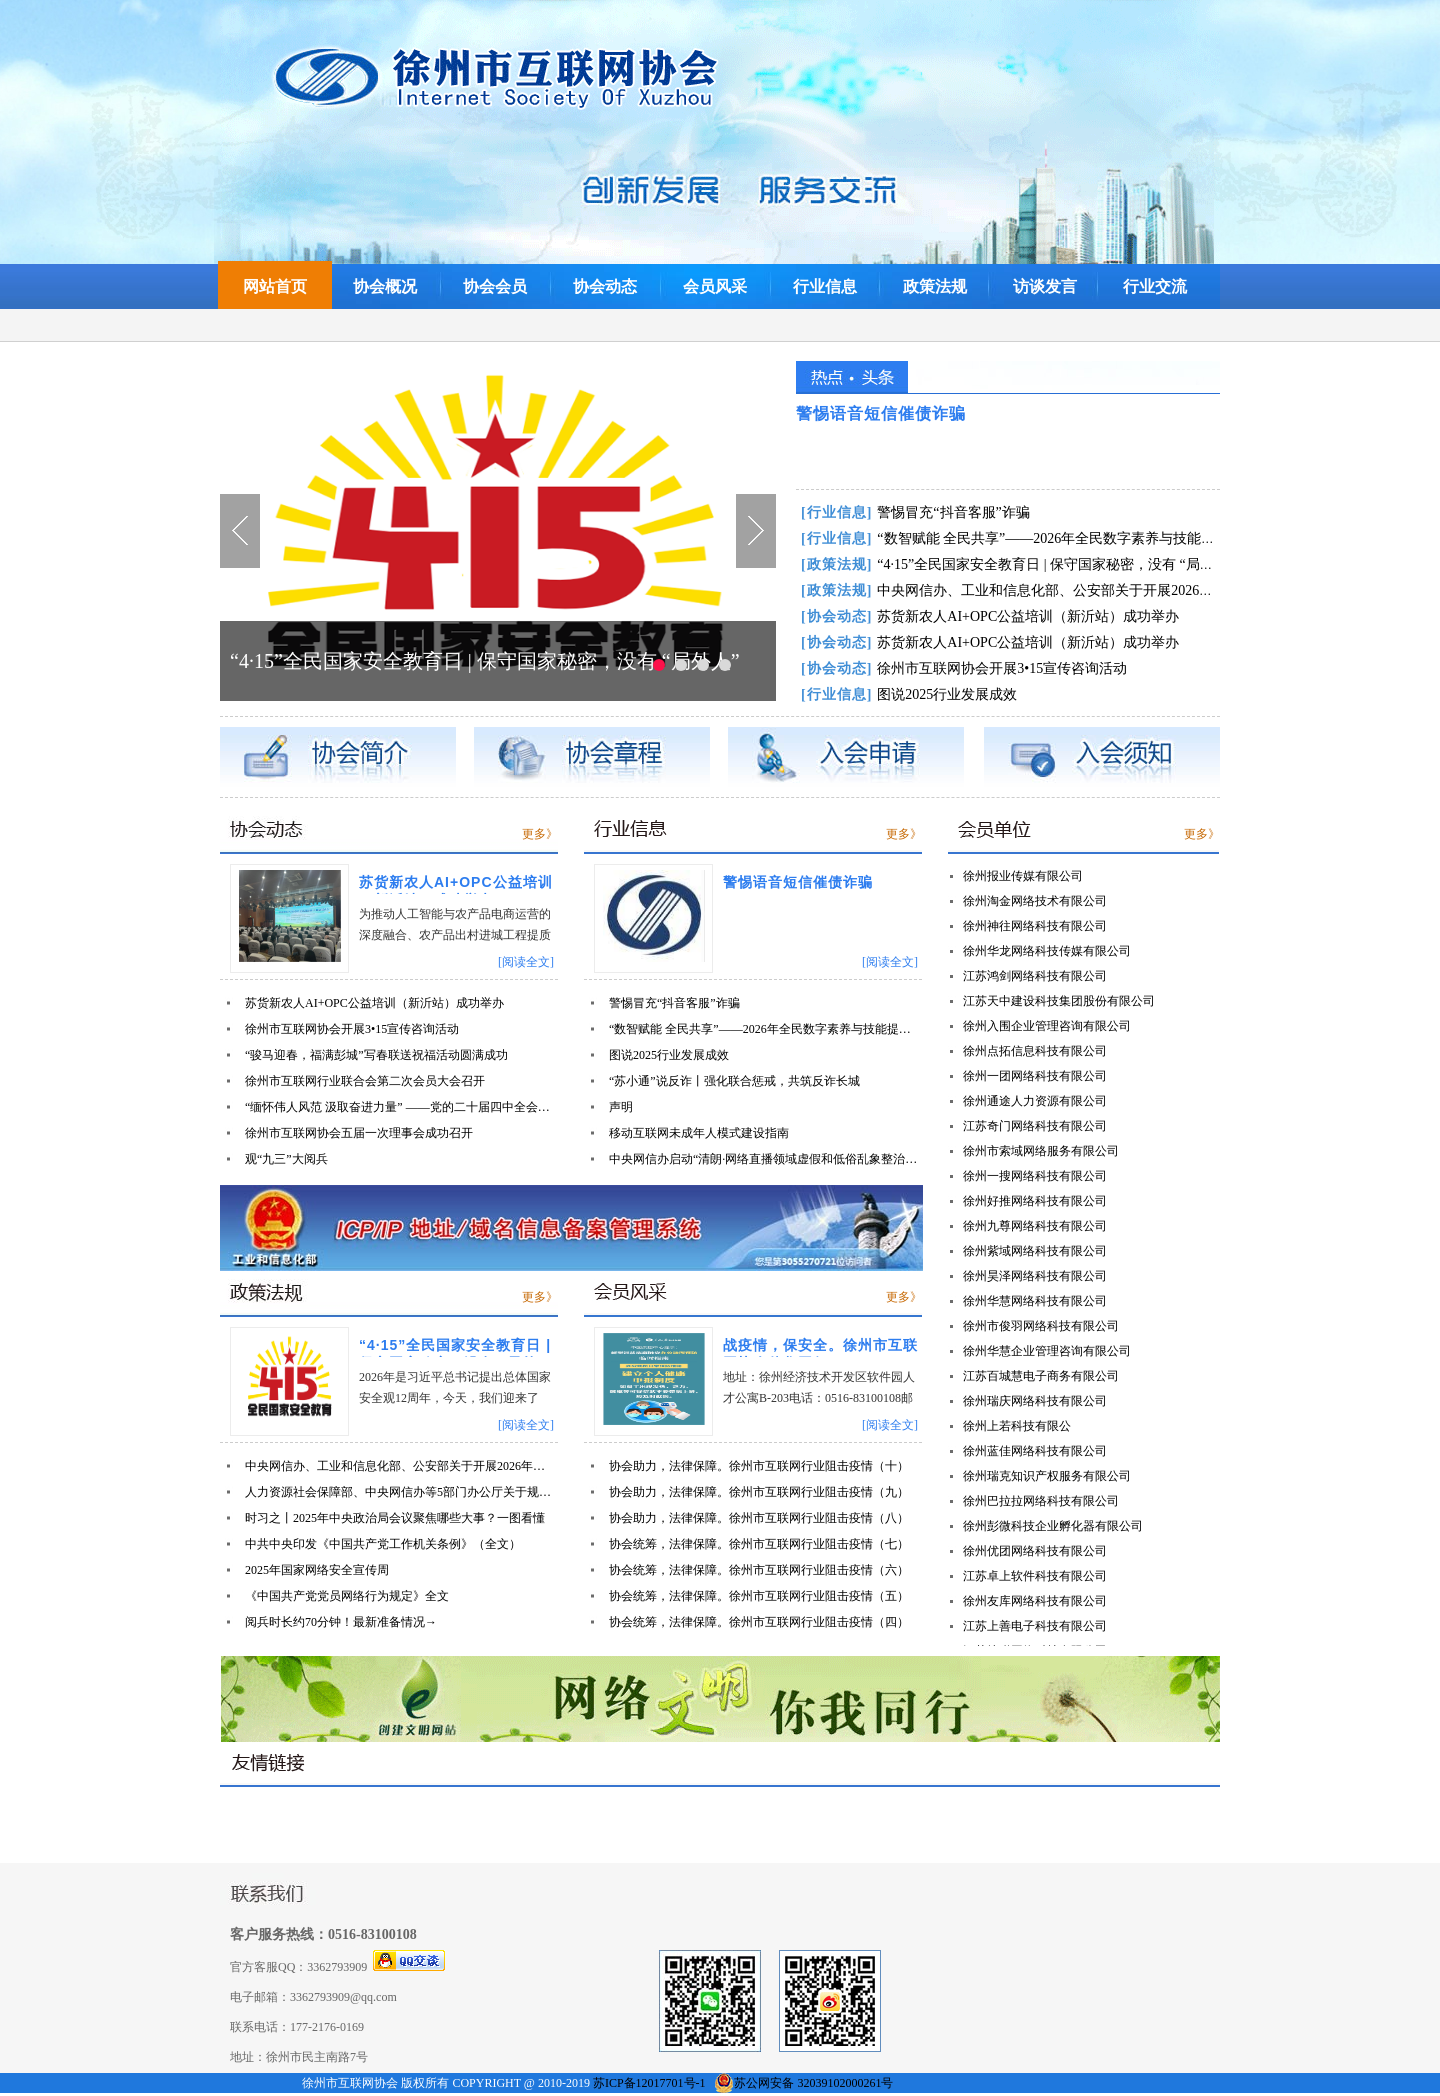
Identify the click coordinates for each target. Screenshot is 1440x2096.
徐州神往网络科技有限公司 (1035, 926)
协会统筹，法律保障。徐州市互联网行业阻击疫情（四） (759, 1622)
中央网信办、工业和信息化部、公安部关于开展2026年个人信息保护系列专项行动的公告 (1112, 590)
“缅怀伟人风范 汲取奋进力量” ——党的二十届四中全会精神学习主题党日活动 (400, 1107)
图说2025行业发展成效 (909, 694)
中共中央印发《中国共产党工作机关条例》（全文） (383, 1544)
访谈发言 (1045, 286)
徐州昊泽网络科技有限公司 (1035, 1276)
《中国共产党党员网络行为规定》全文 (347, 1596)
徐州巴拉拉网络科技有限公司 (1041, 1501)
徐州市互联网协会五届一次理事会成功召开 (359, 1133)
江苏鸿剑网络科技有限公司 (1035, 976)
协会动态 (605, 286)
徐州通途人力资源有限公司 (1035, 1101)
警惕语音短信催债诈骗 (881, 413)
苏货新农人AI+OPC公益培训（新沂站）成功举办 (990, 616)
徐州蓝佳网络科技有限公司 (1035, 1451)
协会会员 (495, 286)
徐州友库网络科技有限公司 (1035, 1601)
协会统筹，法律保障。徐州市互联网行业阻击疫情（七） (759, 1544)
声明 (621, 1107)
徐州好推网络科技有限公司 (1035, 1201)
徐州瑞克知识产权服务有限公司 (1047, 1476)
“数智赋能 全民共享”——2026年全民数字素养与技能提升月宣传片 (1043, 538)
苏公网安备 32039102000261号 (813, 2083)
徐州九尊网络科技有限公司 (1035, 1226)
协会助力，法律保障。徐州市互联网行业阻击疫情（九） (759, 1492)
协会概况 (385, 286)
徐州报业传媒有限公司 (1023, 876)
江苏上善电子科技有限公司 (1035, 1626)
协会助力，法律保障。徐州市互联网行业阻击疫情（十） (759, 1466)
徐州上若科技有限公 (1017, 1426)
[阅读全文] (526, 962)
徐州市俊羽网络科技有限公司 (1041, 1326)
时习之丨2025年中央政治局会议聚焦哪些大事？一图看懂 (395, 1518)
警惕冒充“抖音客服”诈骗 (915, 512)
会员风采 (715, 286)
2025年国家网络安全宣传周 (317, 1570)
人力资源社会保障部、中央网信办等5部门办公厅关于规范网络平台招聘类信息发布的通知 (400, 1492)
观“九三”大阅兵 (286, 1159)
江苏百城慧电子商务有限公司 (1041, 1376)
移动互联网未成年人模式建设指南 (699, 1133)
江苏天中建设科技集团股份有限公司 (1059, 1001)
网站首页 (275, 286)
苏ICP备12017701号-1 (649, 2083)
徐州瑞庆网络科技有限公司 (1035, 1401)
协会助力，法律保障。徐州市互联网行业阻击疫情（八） (759, 1518)
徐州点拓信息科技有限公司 (1035, 1051)
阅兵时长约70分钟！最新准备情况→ (341, 1622)
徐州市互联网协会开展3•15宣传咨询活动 (964, 668)
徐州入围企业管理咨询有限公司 (1047, 1026)
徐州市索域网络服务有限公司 (1041, 1151)
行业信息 (825, 286)
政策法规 (935, 286)
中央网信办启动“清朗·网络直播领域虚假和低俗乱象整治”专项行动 (764, 1159)
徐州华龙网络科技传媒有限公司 (1047, 951)
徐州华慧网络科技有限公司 (1035, 1301)
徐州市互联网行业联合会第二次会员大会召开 (365, 1081)
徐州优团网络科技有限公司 (1035, 1551)
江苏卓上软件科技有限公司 (1035, 1576)
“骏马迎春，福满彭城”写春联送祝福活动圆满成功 (376, 1055)
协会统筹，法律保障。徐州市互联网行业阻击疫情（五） (759, 1596)
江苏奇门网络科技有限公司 (1035, 1126)
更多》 (540, 834)
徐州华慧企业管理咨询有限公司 (1047, 1351)
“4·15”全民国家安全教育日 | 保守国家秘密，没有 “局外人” (485, 661)
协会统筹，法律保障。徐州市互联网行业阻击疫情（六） (759, 1570)
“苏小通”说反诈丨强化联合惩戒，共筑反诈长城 (734, 1081)
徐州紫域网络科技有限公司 (1035, 1251)
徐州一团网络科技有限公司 (1035, 1076)
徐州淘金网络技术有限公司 (1035, 901)
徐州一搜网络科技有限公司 (1035, 1176)
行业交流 (1155, 286)
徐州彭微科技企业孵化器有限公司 (1053, 1526)
